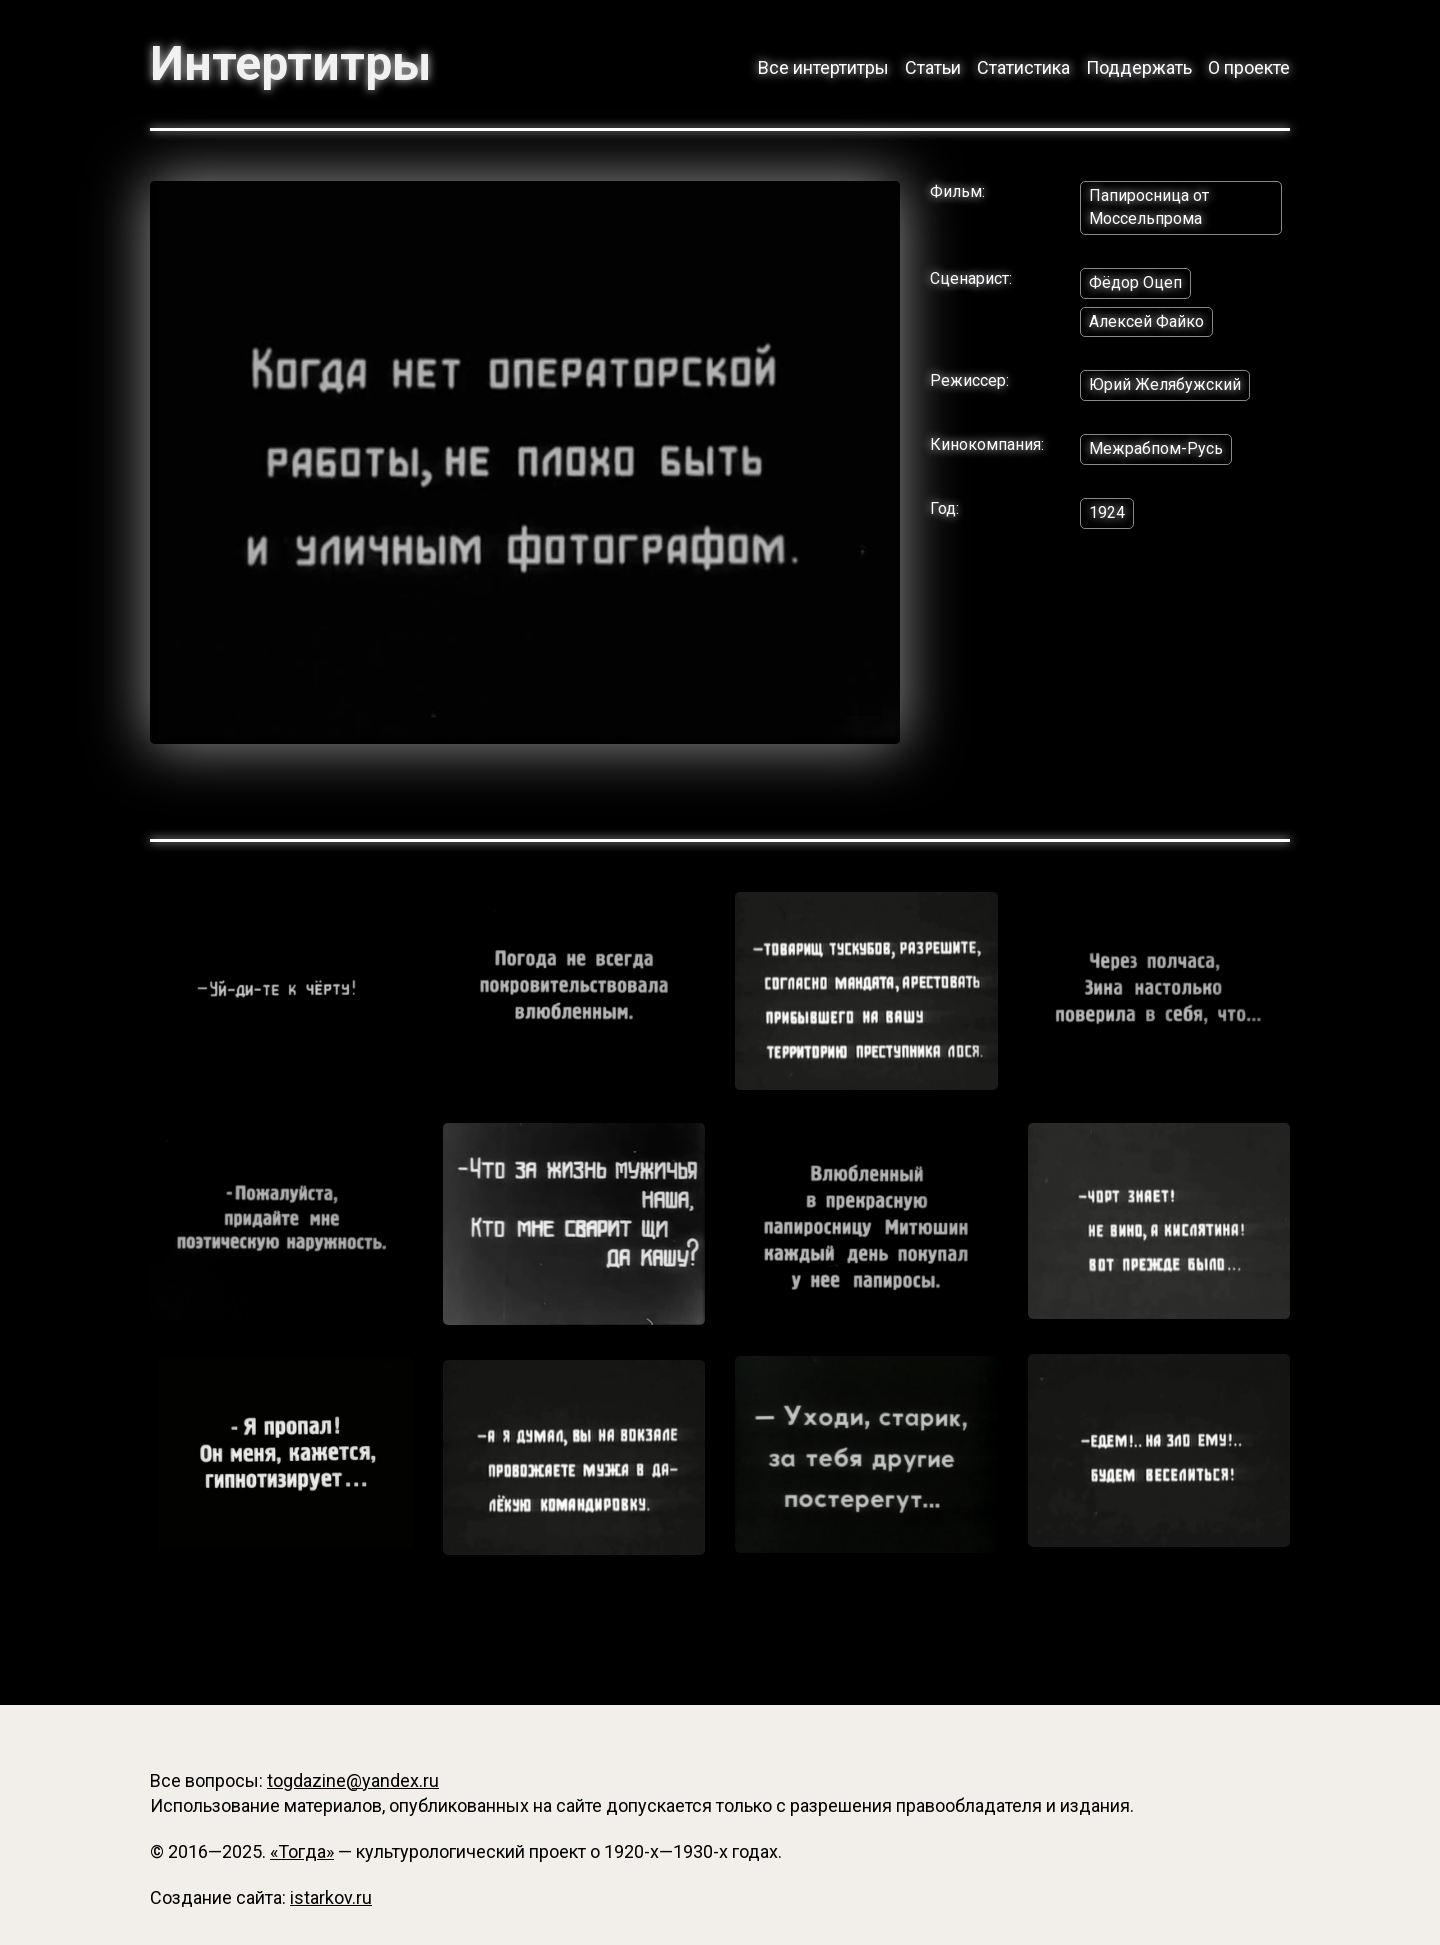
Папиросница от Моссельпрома (1149, 207)
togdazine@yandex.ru (353, 1780)
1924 (1107, 512)
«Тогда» (302, 1851)
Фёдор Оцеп (1135, 282)
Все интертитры (823, 67)
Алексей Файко (1146, 321)
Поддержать (1139, 67)
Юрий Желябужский (1165, 384)
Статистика (1023, 67)
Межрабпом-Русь (1156, 448)
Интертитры (290, 64)
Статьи (933, 67)
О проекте (1249, 67)
